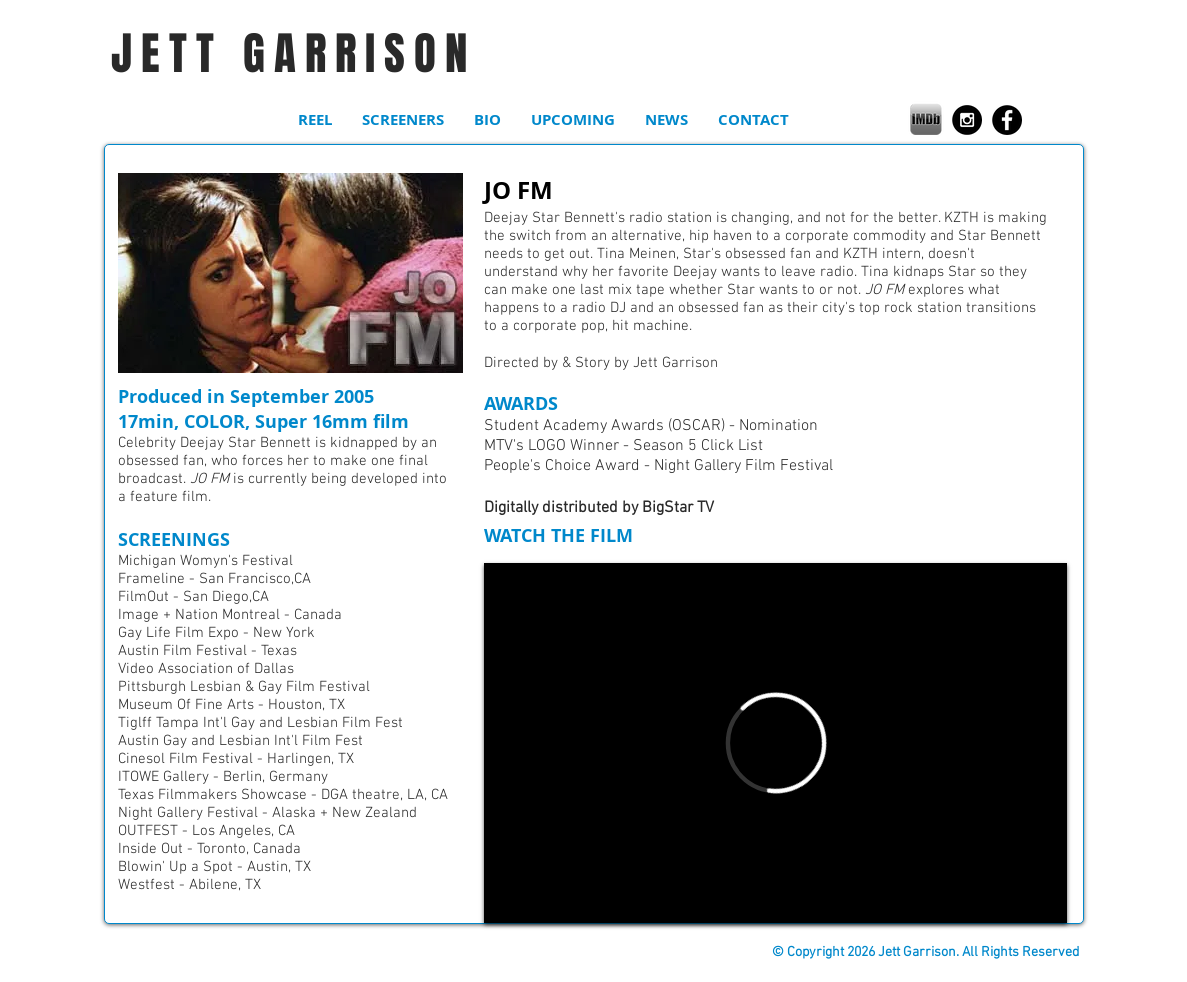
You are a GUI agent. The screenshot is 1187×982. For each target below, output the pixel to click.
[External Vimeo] (775, 743)
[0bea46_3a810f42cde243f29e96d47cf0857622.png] (926, 119)
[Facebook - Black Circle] (1007, 120)
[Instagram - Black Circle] (967, 120)
